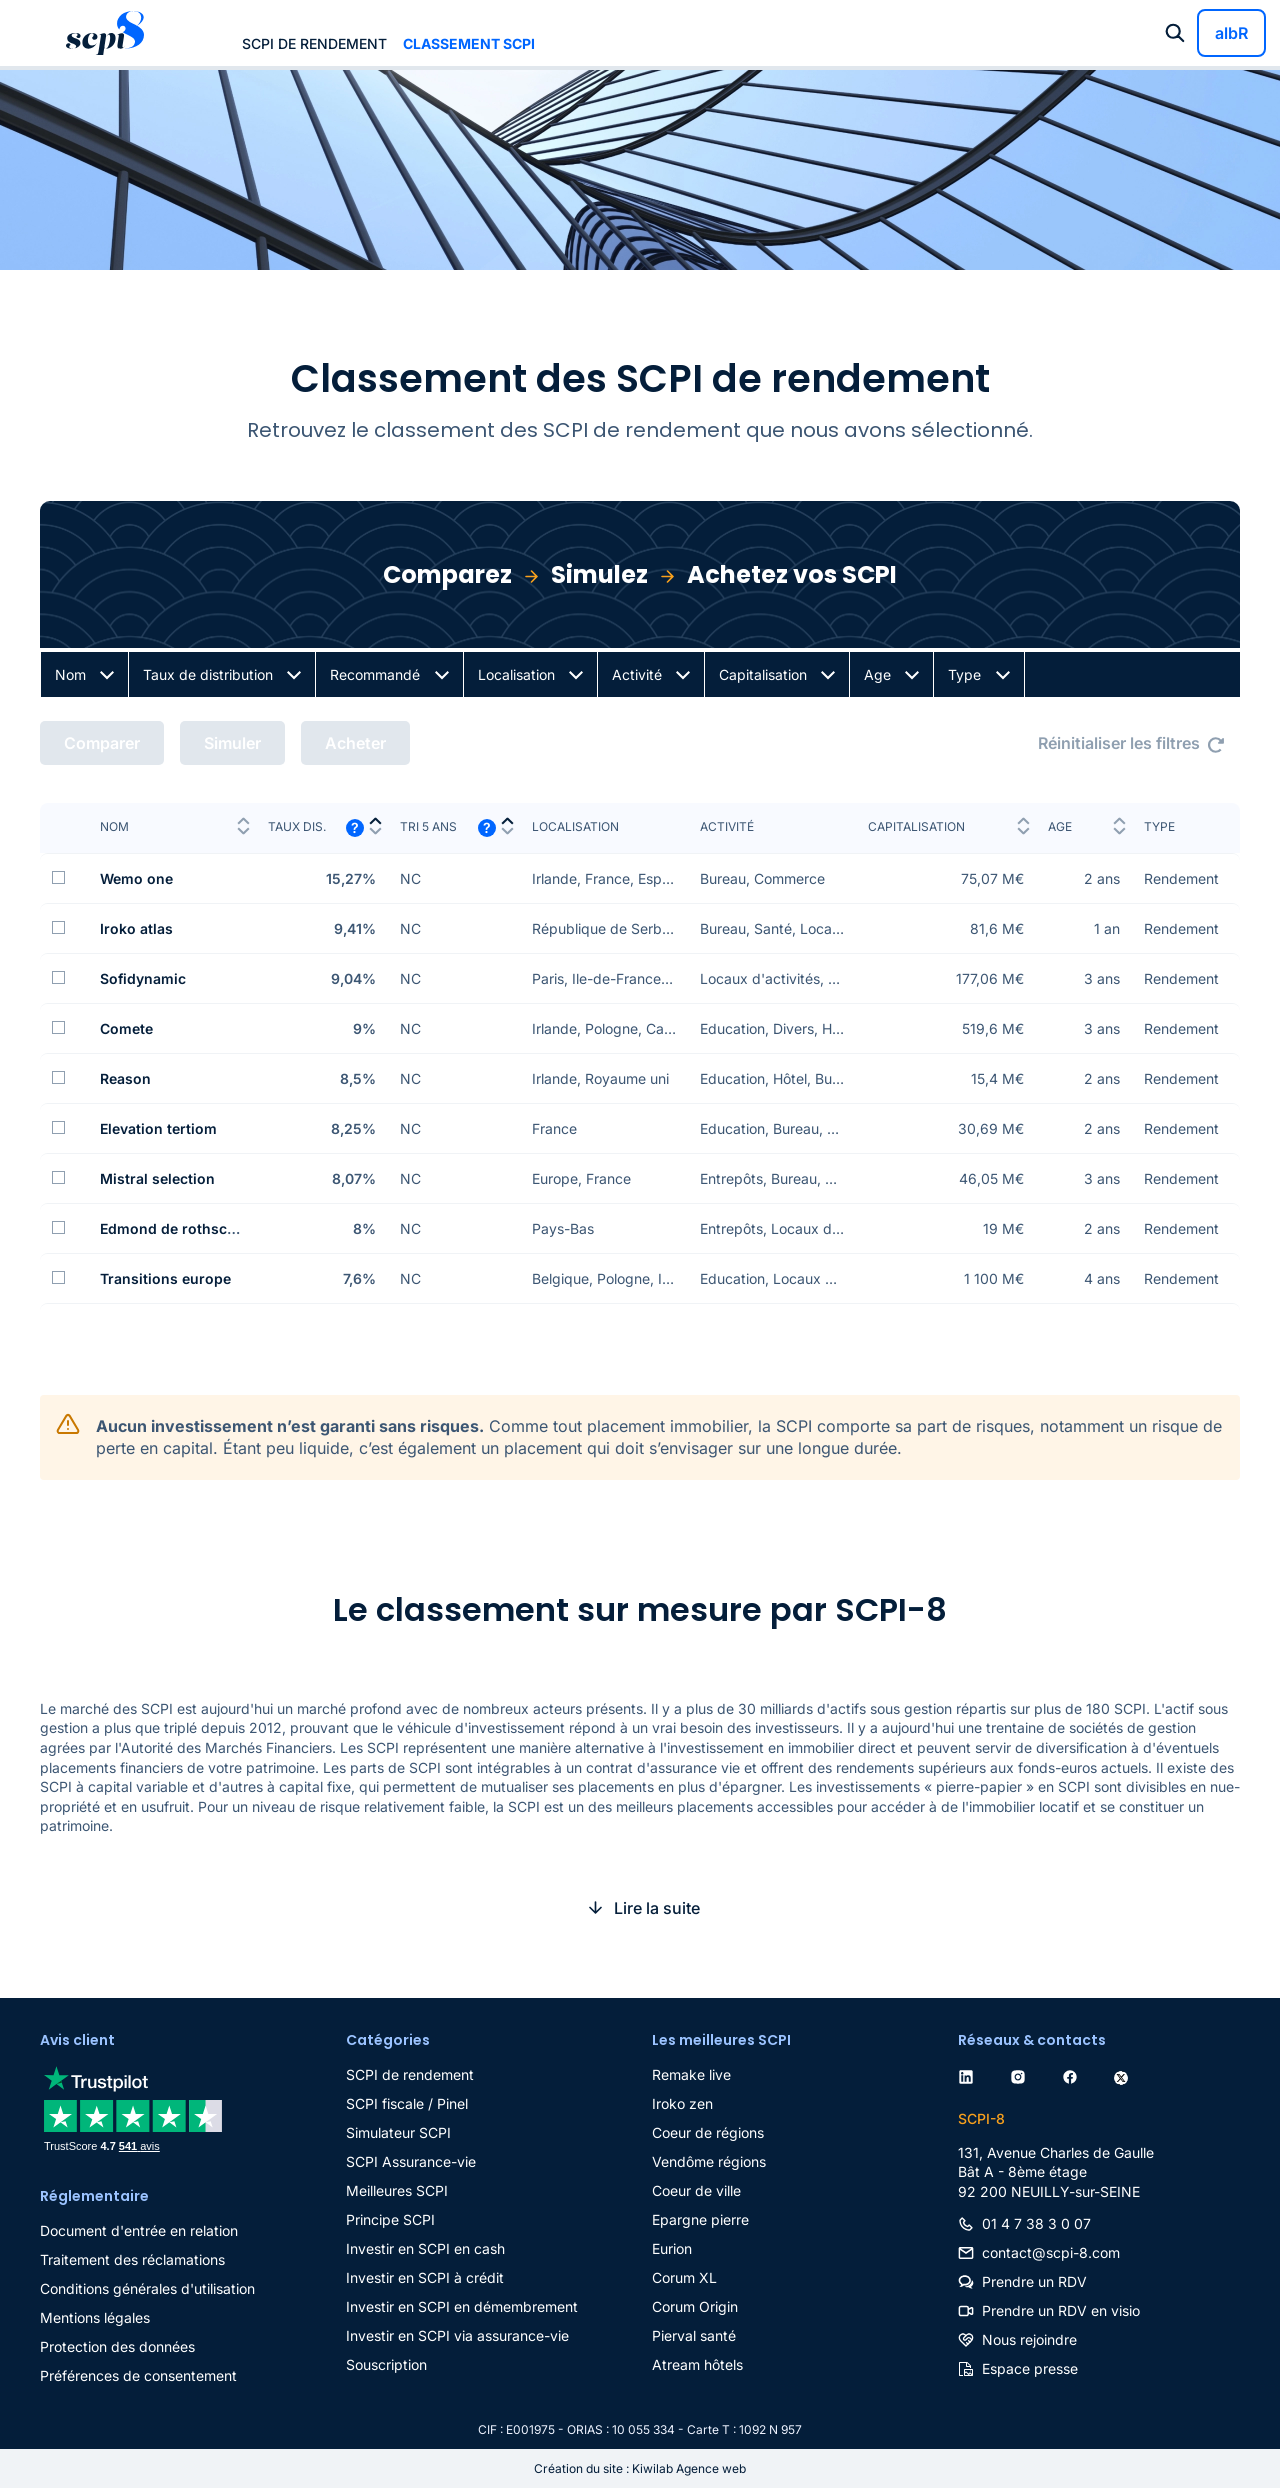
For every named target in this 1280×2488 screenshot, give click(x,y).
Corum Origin (695, 2306)
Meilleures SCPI (397, 2190)
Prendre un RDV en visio (1061, 2310)
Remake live (691, 2074)
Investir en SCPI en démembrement (462, 2306)
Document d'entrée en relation (139, 2230)
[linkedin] (970, 2074)
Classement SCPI (469, 43)
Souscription (386, 2364)
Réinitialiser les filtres (1119, 743)
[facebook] (1074, 2074)
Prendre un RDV (1034, 2281)
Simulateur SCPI (398, 2132)
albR (1231, 33)
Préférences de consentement (138, 2375)
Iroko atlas (136, 928)
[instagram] (1022, 2074)
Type (964, 674)
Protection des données (117, 2346)
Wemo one (136, 878)
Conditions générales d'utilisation (147, 2288)
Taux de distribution (208, 674)
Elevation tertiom (158, 1128)
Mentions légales (95, 2317)
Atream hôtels (697, 2364)
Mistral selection (157, 1178)
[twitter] (1125, 2074)
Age (877, 674)
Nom (70, 674)
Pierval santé (694, 2335)
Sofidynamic (143, 978)
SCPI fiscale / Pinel (407, 2103)
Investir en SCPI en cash (425, 2248)
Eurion (672, 2248)
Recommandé (375, 674)
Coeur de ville (696, 2190)
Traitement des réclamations (132, 2259)
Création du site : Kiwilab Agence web (640, 2468)
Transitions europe (165, 1278)
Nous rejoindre (1029, 2339)
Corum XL (684, 2277)
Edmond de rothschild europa (203, 1228)
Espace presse (1030, 2368)
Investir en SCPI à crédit (425, 2277)
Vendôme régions (709, 2161)
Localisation (516, 674)
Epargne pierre (700, 2219)
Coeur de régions (708, 2132)
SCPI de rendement (314, 43)
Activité (637, 674)
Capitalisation (763, 674)
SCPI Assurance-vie (411, 2161)
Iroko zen (682, 2103)
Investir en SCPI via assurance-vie (457, 2335)
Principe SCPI (390, 2219)
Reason (125, 1078)
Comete (126, 1028)
